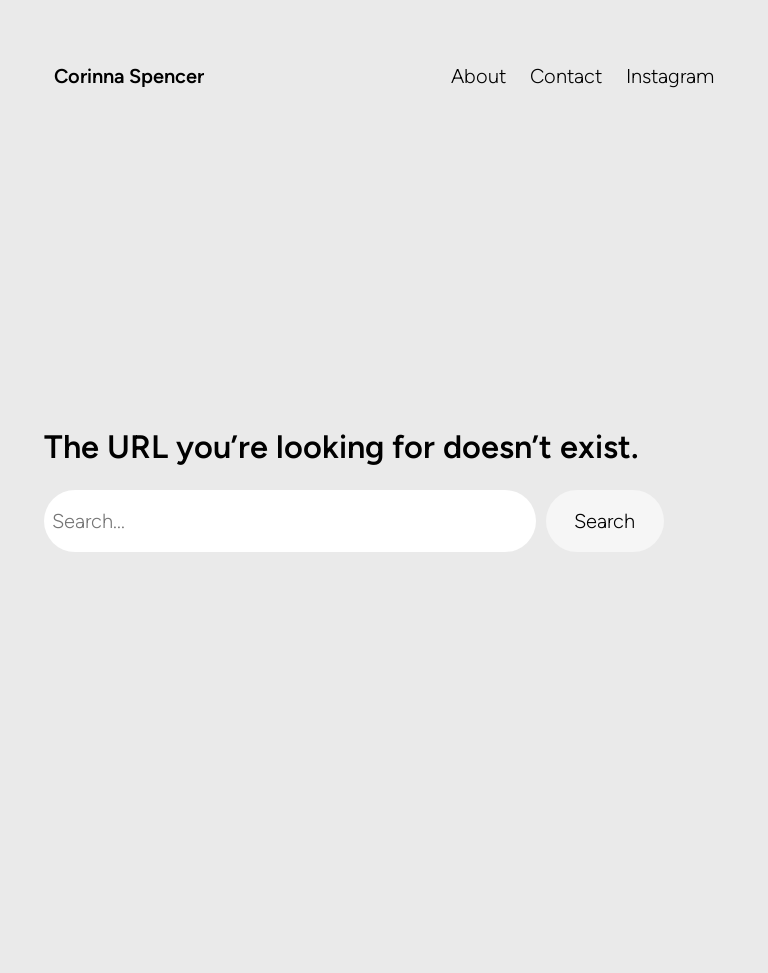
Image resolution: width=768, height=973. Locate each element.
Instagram (670, 76)
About (478, 76)
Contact (566, 76)
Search (604, 521)
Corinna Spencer (129, 76)
